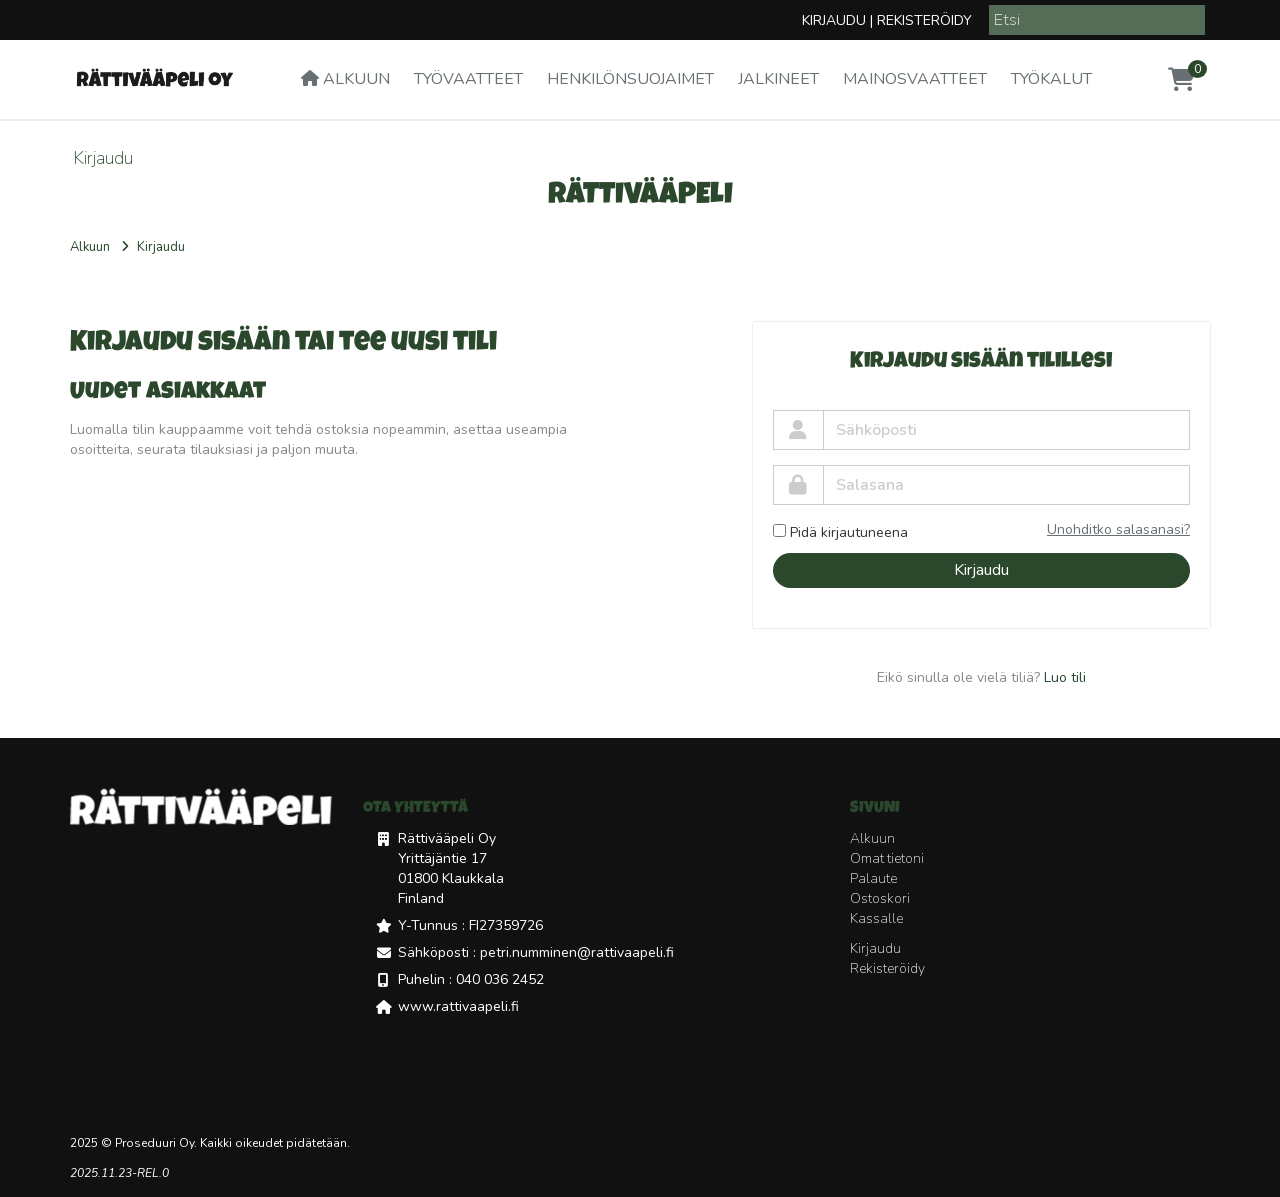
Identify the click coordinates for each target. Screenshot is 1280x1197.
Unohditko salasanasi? (1118, 529)
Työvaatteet (468, 79)
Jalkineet (778, 79)
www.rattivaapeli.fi (458, 1006)
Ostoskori (880, 898)
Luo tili (1065, 677)
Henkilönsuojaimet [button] (630, 79)
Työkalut (1051, 79)
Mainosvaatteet (915, 79)
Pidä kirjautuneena (840, 532)
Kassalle (876, 918)
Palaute (873, 878)
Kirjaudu (834, 20)
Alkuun (345, 79)
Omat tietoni (887, 858)
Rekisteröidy (924, 20)
